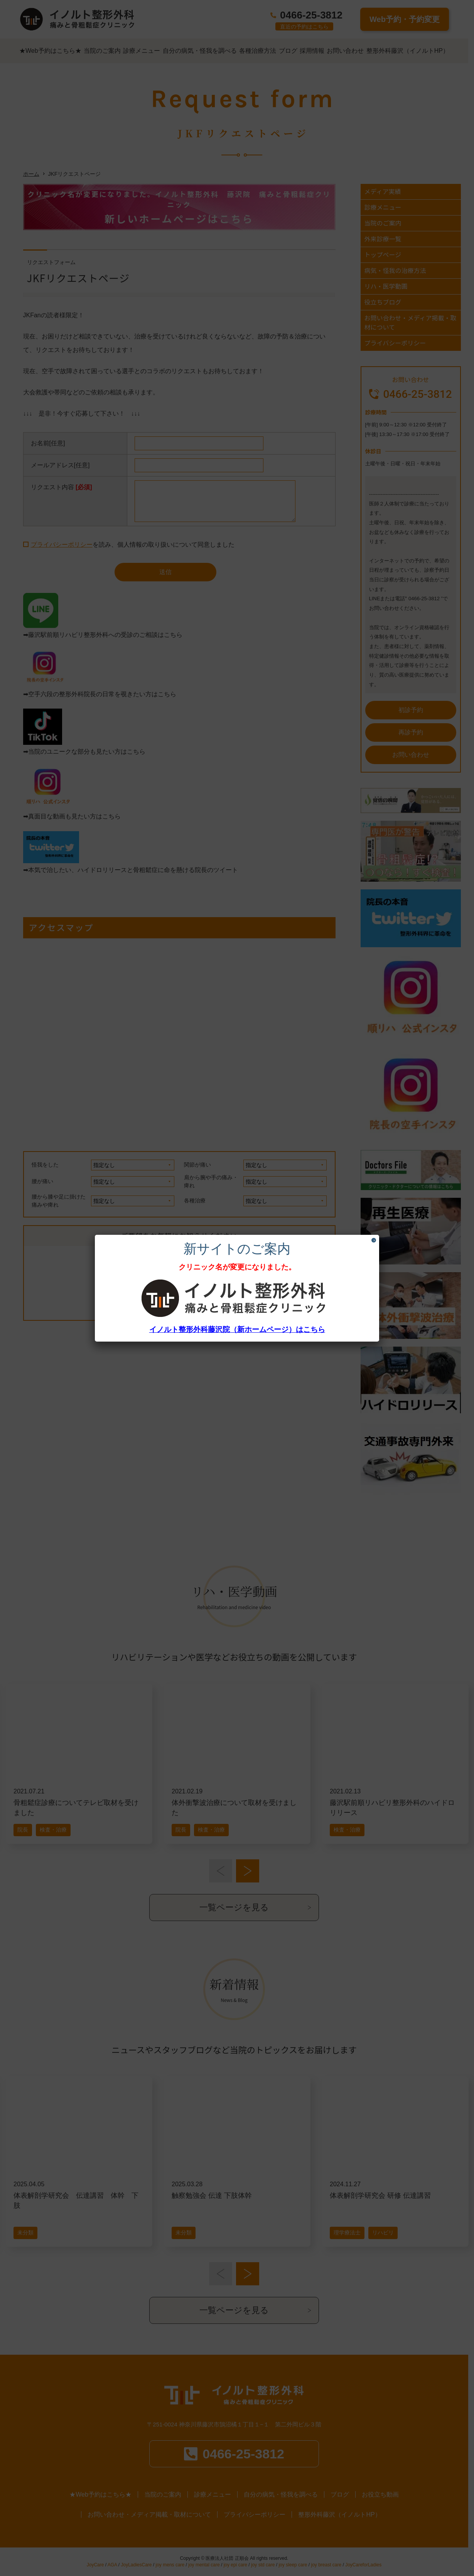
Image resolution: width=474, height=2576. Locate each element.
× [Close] (374, 1240)
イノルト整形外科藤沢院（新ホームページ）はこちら (237, 1329)
